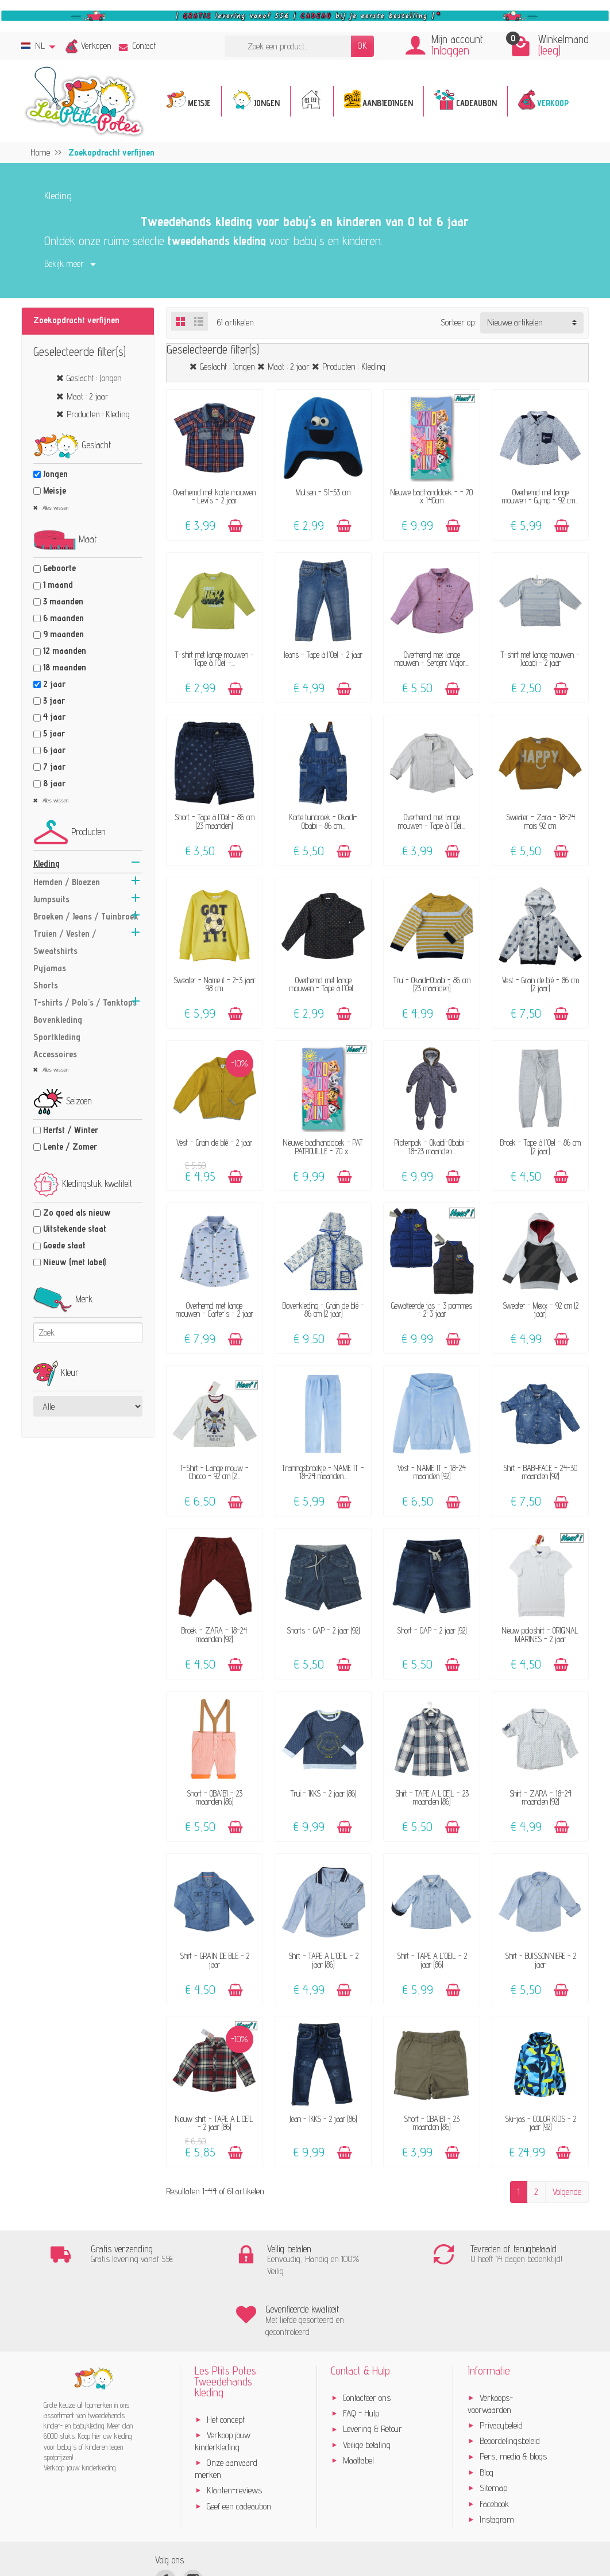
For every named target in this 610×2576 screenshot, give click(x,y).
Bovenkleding (57, 1019)
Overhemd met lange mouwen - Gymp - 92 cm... (540, 496)
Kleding (46, 863)
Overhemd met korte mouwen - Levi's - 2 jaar (214, 496)
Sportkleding (56, 1036)
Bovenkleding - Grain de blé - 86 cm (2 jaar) (323, 1309)
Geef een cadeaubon (239, 2446)
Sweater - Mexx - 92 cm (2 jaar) (540, 1309)
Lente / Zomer (70, 1146)
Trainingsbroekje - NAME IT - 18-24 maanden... (323, 1472)
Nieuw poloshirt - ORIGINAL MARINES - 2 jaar (540, 1634)
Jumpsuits (51, 899)
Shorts (45, 985)
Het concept (226, 2359)
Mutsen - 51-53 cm (323, 492)
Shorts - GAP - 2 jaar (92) (323, 1630)
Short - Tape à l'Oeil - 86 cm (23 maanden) (214, 821)
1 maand (58, 584)
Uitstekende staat (74, 1228)
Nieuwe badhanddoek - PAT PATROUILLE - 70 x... (323, 1146)
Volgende (567, 2191)
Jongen (55, 473)
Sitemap (493, 2427)
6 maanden (63, 617)
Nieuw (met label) (74, 1261)
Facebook (494, 2443)
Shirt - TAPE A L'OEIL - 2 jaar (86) (323, 1960)
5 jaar (54, 733)
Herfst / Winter (70, 1129)
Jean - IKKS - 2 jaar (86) (323, 2119)
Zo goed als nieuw (77, 1212)
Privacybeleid (501, 2365)
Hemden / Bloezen (66, 881)
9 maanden (63, 634)
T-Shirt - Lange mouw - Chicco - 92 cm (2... (214, 1472)
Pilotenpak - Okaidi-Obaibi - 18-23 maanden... (432, 1146)
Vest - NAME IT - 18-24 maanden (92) (431, 1472)
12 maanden (64, 650)
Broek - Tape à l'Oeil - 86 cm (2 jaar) (540, 1146)
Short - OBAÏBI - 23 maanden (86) (214, 1797)
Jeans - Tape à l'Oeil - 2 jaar (323, 654)
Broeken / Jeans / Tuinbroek (85, 916)
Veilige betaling (367, 2384)
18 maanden (64, 667)
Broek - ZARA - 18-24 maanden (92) (214, 1634)
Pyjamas (49, 968)
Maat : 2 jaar (88, 396)
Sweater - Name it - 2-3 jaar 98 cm (214, 984)
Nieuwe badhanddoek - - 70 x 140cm (432, 496)
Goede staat (64, 1245)
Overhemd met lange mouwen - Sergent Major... (432, 659)
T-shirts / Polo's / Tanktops (85, 1002)
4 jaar (54, 716)
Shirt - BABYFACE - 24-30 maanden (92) (540, 1472)
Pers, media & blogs (513, 2396)
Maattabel (358, 2400)
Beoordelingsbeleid (510, 2380)
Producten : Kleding (98, 414)
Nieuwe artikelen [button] (515, 322)
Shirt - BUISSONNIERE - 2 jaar (540, 1960)
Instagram (497, 2459)
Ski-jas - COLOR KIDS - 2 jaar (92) (540, 2123)
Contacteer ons (367, 2337)
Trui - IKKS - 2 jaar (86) (323, 1793)
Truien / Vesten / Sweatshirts (64, 942)
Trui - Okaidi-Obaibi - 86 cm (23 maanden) (431, 984)
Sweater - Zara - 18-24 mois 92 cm (540, 821)
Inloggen (450, 50)
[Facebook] (165, 2519)
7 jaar (54, 766)
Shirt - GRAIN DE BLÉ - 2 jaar (214, 1960)
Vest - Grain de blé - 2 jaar (214, 1142)
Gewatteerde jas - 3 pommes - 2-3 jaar (431, 1309)
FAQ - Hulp (361, 2353)
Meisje (54, 490)
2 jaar (54, 683)
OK (362, 45)
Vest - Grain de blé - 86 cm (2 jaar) (540, 984)
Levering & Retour (372, 2369)
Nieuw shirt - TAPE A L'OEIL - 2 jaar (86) (214, 2123)
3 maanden (63, 601)
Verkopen (96, 45)
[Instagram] (193, 2519)
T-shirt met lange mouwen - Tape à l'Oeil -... (214, 659)
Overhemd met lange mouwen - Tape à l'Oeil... (431, 821)
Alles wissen (54, 507)
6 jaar (54, 749)
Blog (486, 2412)
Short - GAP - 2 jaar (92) (431, 1630)
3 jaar (54, 700)
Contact (137, 45)
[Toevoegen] (235, 526)
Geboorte (59, 567)
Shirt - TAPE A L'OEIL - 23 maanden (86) (432, 1797)
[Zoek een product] (288, 46)
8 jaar (54, 783)
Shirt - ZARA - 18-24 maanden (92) (540, 1797)
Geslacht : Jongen (94, 378)
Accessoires (55, 1054)
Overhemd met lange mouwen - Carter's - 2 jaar (214, 1309)
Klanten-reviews (234, 2429)
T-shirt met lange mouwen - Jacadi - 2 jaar (540, 659)
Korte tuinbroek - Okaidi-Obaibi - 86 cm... (323, 821)
